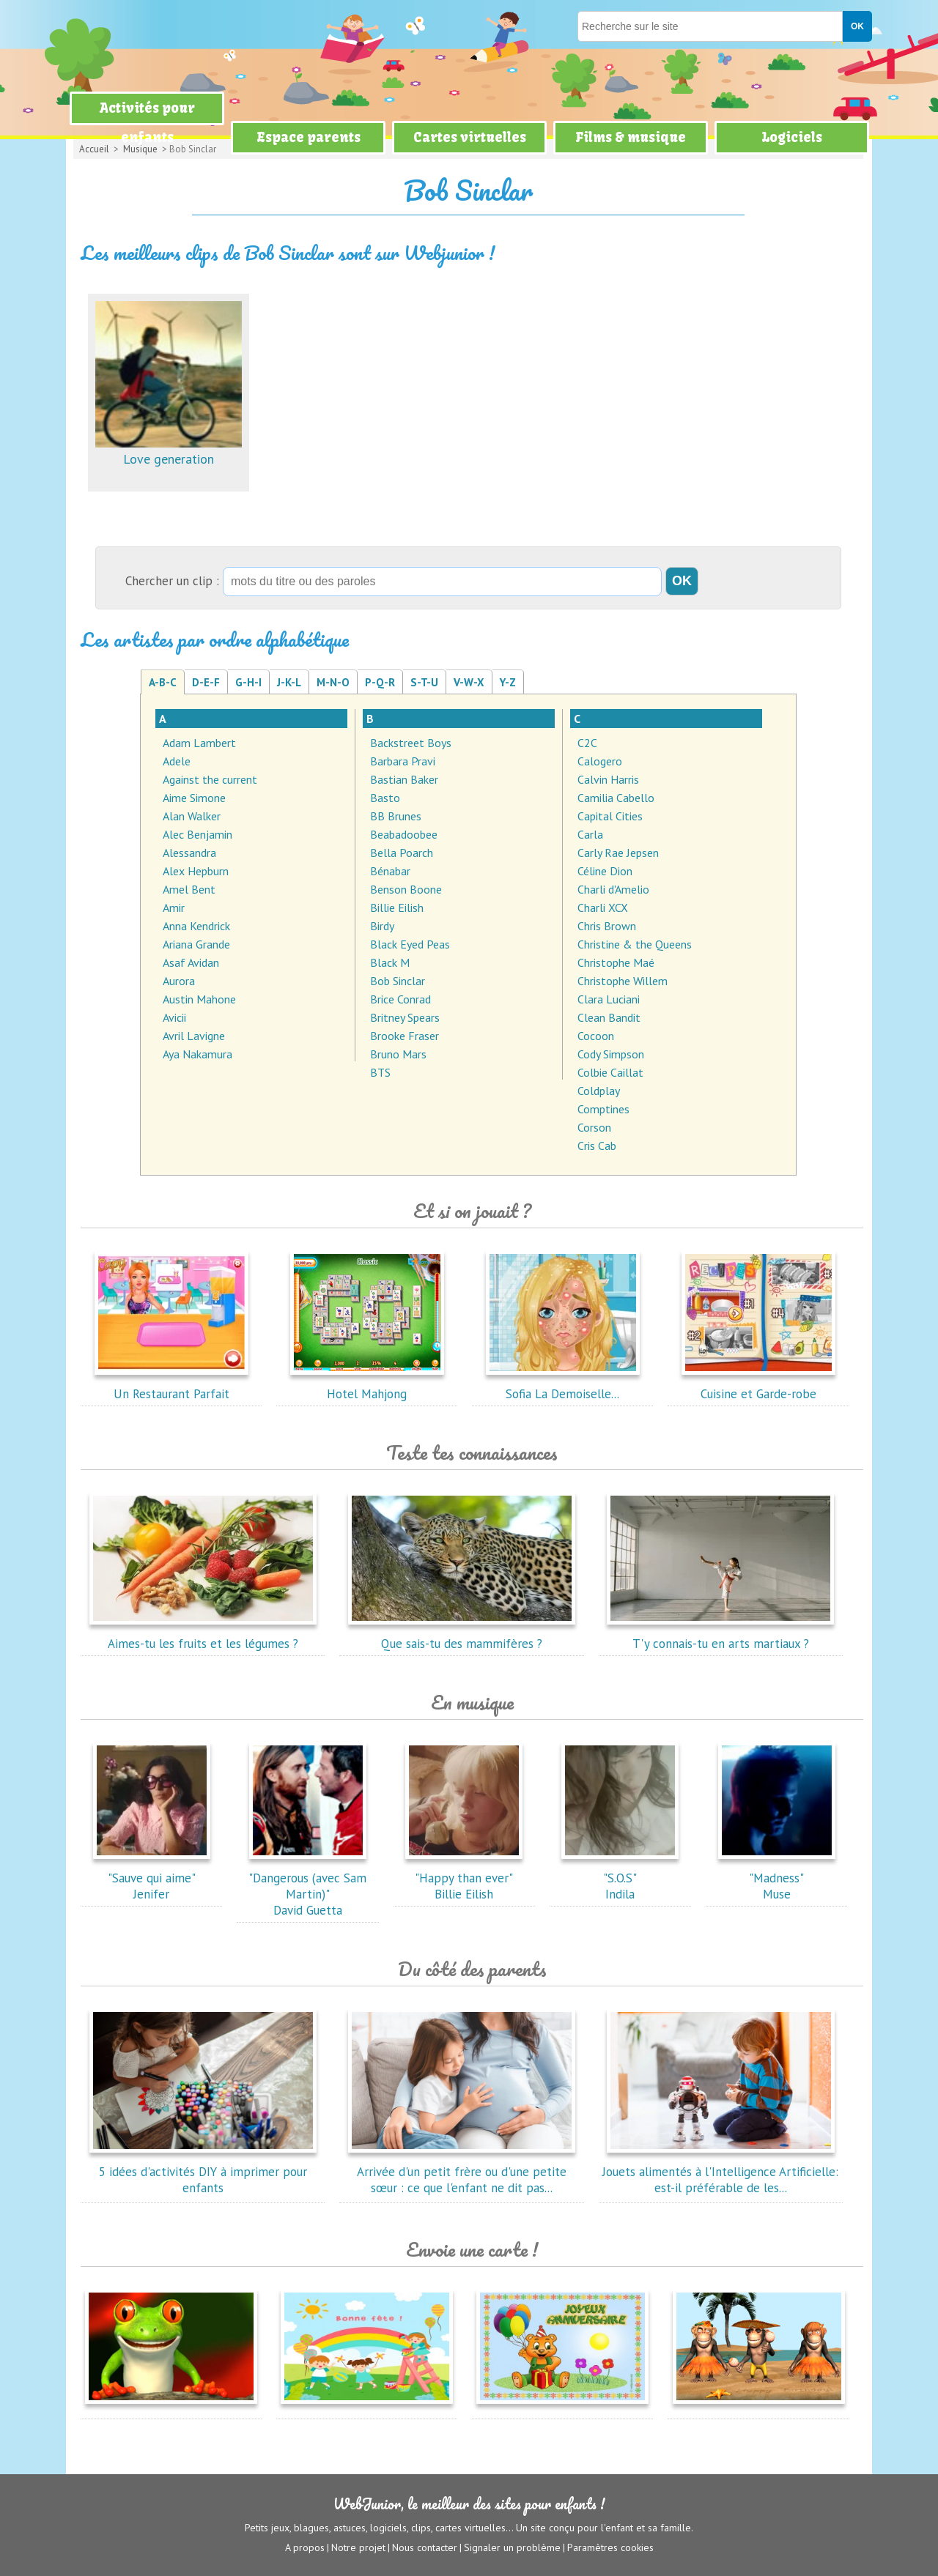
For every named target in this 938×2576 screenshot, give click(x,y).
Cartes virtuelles (469, 137)
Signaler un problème (512, 2547)
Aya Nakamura (197, 1054)
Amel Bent (189, 889)
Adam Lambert (199, 742)
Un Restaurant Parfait (171, 1386)
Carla (590, 834)
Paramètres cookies (610, 2547)
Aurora (179, 980)
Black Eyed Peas (410, 944)
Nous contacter (424, 2547)
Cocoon (595, 1035)
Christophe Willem (622, 980)
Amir (174, 907)
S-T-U (424, 682)
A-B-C (163, 682)
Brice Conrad (400, 999)
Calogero (599, 761)
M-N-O (333, 682)
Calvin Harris (608, 779)
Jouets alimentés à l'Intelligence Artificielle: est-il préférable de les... (720, 2172)
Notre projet (358, 2547)
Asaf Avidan (191, 962)
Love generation (168, 450)
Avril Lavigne (194, 1035)
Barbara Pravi (402, 761)
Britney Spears (405, 1017)
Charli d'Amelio (613, 889)
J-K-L (289, 682)
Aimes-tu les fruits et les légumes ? (203, 1635)
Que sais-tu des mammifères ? (461, 1635)
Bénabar (390, 871)
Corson (594, 1127)
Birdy (382, 925)
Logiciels (791, 137)
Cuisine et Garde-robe (758, 1386)
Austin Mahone (199, 999)
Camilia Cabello (615, 797)
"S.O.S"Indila (620, 1878)
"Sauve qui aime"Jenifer (151, 1878)
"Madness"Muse (776, 1878)
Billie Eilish (397, 907)
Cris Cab (596, 1145)
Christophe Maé (615, 962)
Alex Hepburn (196, 871)
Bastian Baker (404, 779)
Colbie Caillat (610, 1072)
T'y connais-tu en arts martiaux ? (720, 1635)
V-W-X (469, 682)
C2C (587, 742)
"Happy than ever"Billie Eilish (463, 1878)
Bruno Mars (398, 1054)
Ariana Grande (196, 944)
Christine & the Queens (634, 944)
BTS (380, 1072)
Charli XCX (602, 907)
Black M (390, 962)
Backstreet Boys (410, 742)
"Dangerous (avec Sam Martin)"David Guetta (307, 1886)
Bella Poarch (401, 852)
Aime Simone (194, 797)
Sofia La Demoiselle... (563, 1386)
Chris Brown (606, 925)
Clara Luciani (608, 999)
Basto (385, 797)
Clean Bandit (608, 1017)
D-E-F (206, 682)
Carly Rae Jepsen (618, 852)
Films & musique (630, 137)
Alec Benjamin (197, 834)
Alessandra (189, 852)
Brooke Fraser (404, 1035)
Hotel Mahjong (367, 1386)
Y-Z (508, 682)
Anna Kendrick (196, 925)
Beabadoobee (403, 834)
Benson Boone (406, 889)
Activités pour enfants (147, 123)
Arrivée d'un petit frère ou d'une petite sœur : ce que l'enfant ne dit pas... (461, 2172)
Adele (177, 761)
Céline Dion (604, 871)
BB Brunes (395, 816)
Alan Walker (192, 816)
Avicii (174, 1017)
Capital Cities (610, 816)
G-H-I (248, 682)
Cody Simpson (610, 1054)
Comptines (603, 1109)
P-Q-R (380, 682)
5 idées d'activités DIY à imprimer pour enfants (203, 2172)
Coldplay (598, 1090)
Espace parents (308, 137)
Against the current (210, 779)
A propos (305, 2547)
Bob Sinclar (397, 980)
